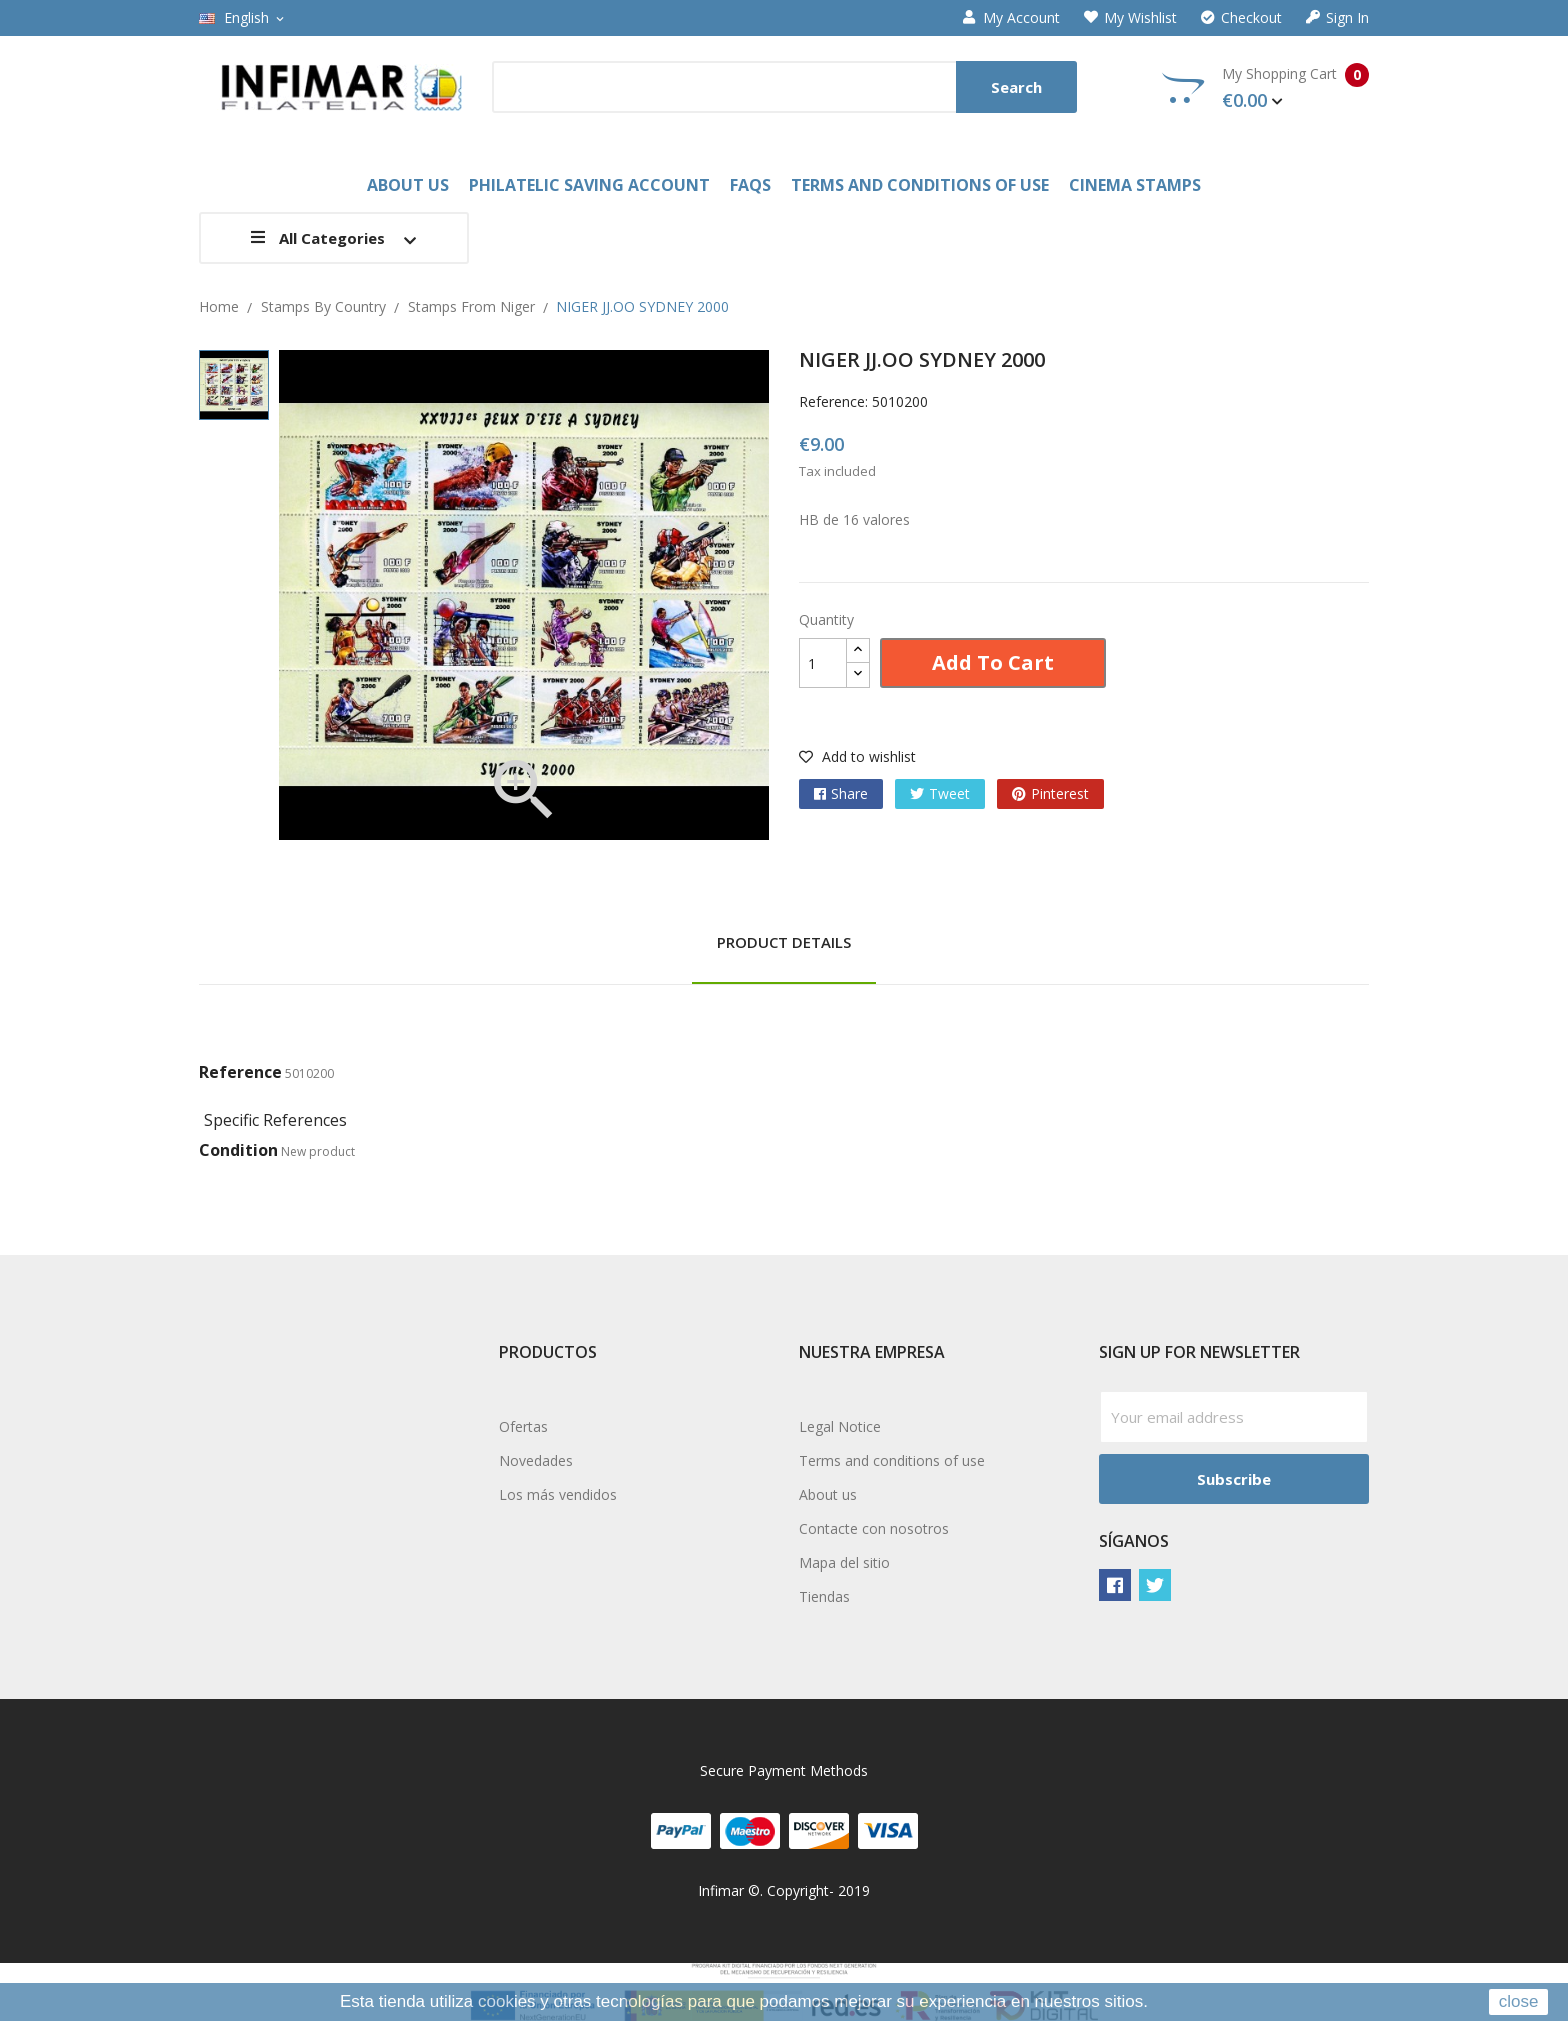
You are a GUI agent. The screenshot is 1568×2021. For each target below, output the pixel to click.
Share (849, 793)
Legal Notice (840, 1426)
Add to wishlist (857, 756)
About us (828, 1494)
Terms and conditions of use (892, 1460)
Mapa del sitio (844, 1562)
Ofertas (523, 1426)
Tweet (949, 793)
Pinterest (1060, 793)
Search (1016, 87)
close (1519, 2001)
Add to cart (993, 662)
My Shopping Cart (1265, 88)
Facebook (1115, 1585)
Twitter (1155, 1585)
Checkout (1241, 18)
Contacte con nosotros (874, 1528)
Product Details (784, 942)
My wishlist (1130, 18)
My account (1011, 18)
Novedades (536, 1460)
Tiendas (824, 1596)
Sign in (1337, 18)
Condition (238, 1150)
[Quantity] (823, 663)
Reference (240, 1072)
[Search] (784, 87)
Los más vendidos (558, 1494)
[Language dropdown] (243, 18)
